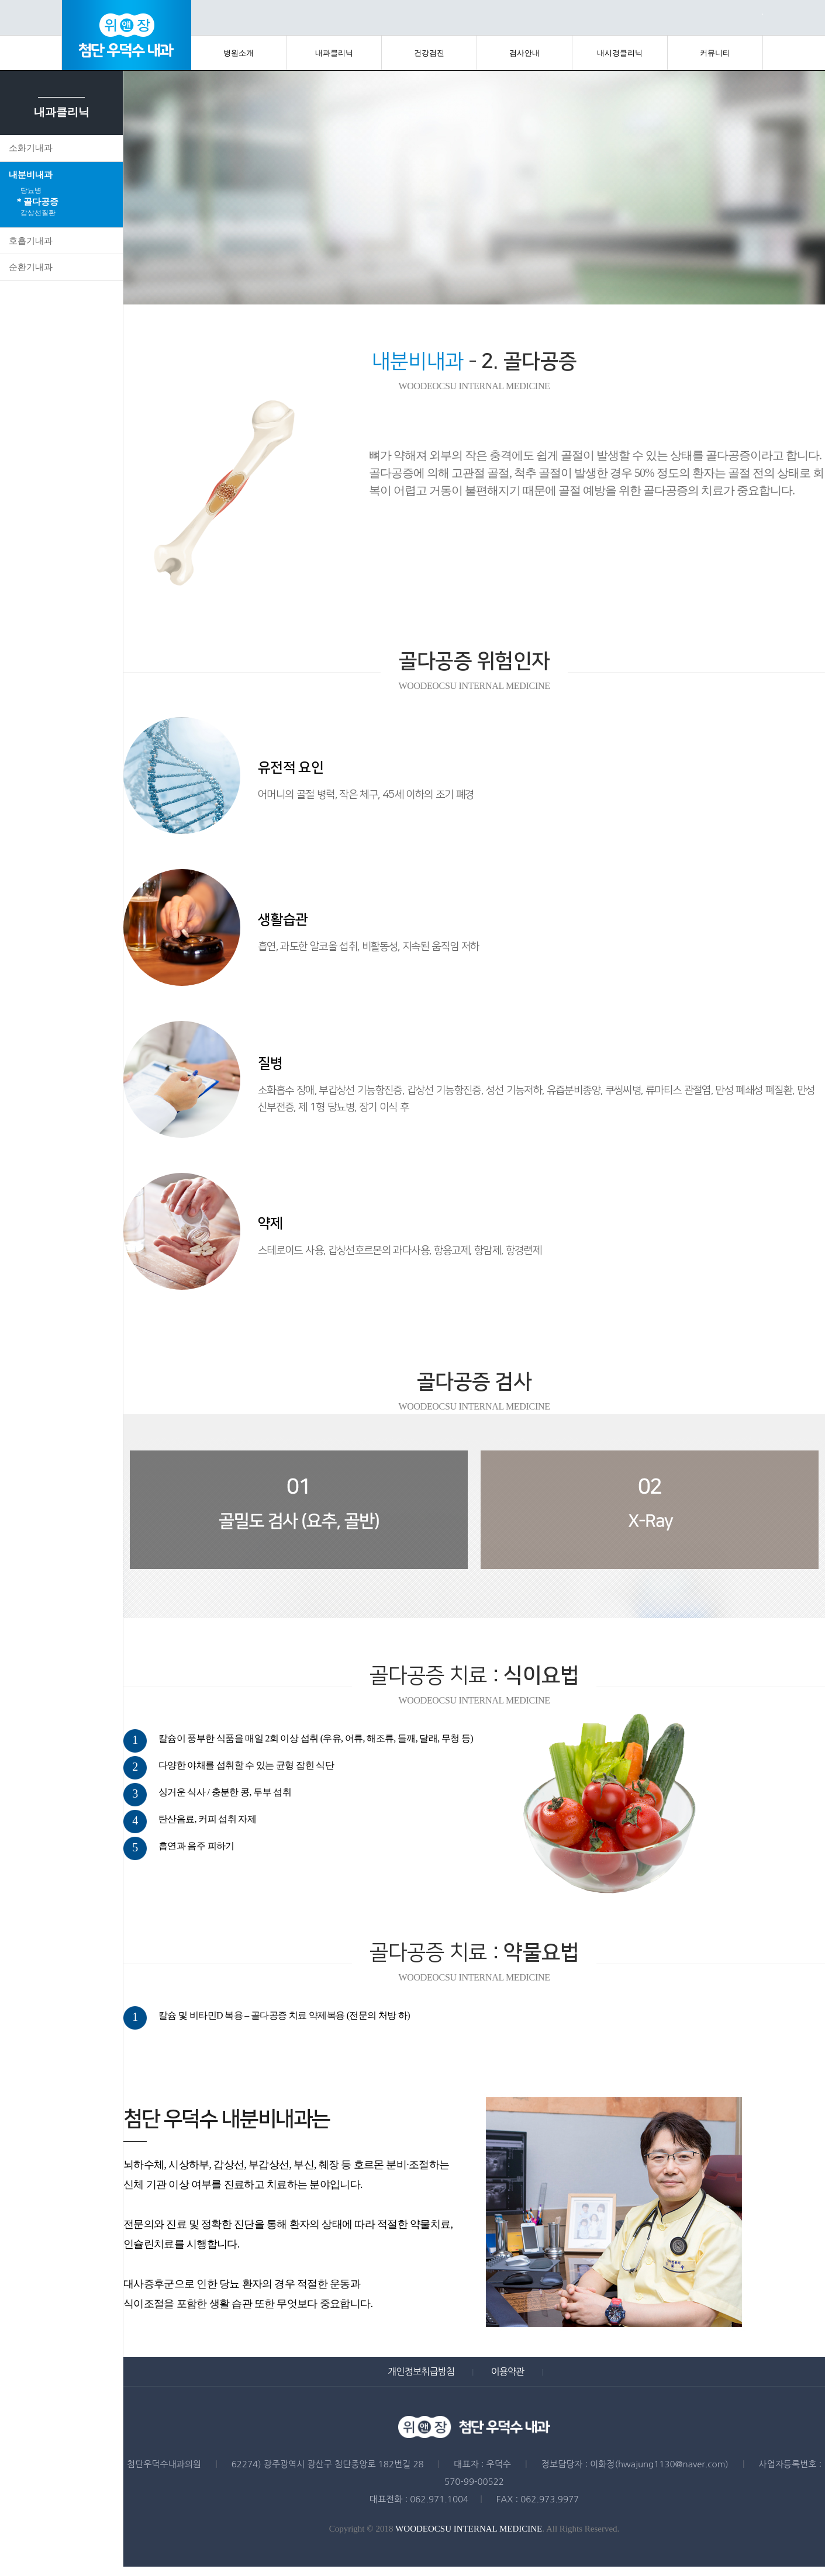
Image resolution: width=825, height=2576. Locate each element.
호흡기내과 (31, 240)
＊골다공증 (36, 201)
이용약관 (507, 2371)
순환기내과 (31, 267)
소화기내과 (31, 148)
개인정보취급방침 (421, 2371)
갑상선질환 (38, 213)
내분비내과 (31, 174)
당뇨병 (31, 190)
